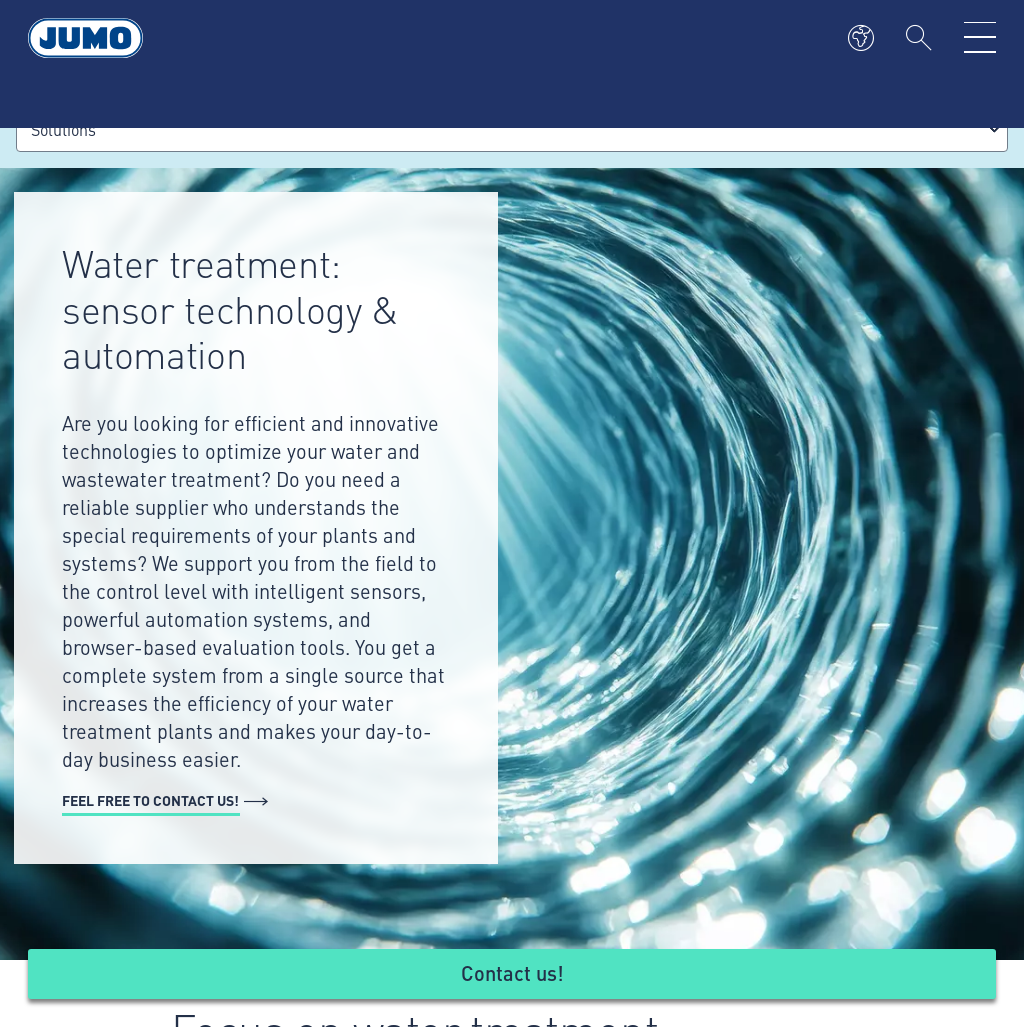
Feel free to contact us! (150, 800)
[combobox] (512, 129)
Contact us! (512, 972)
